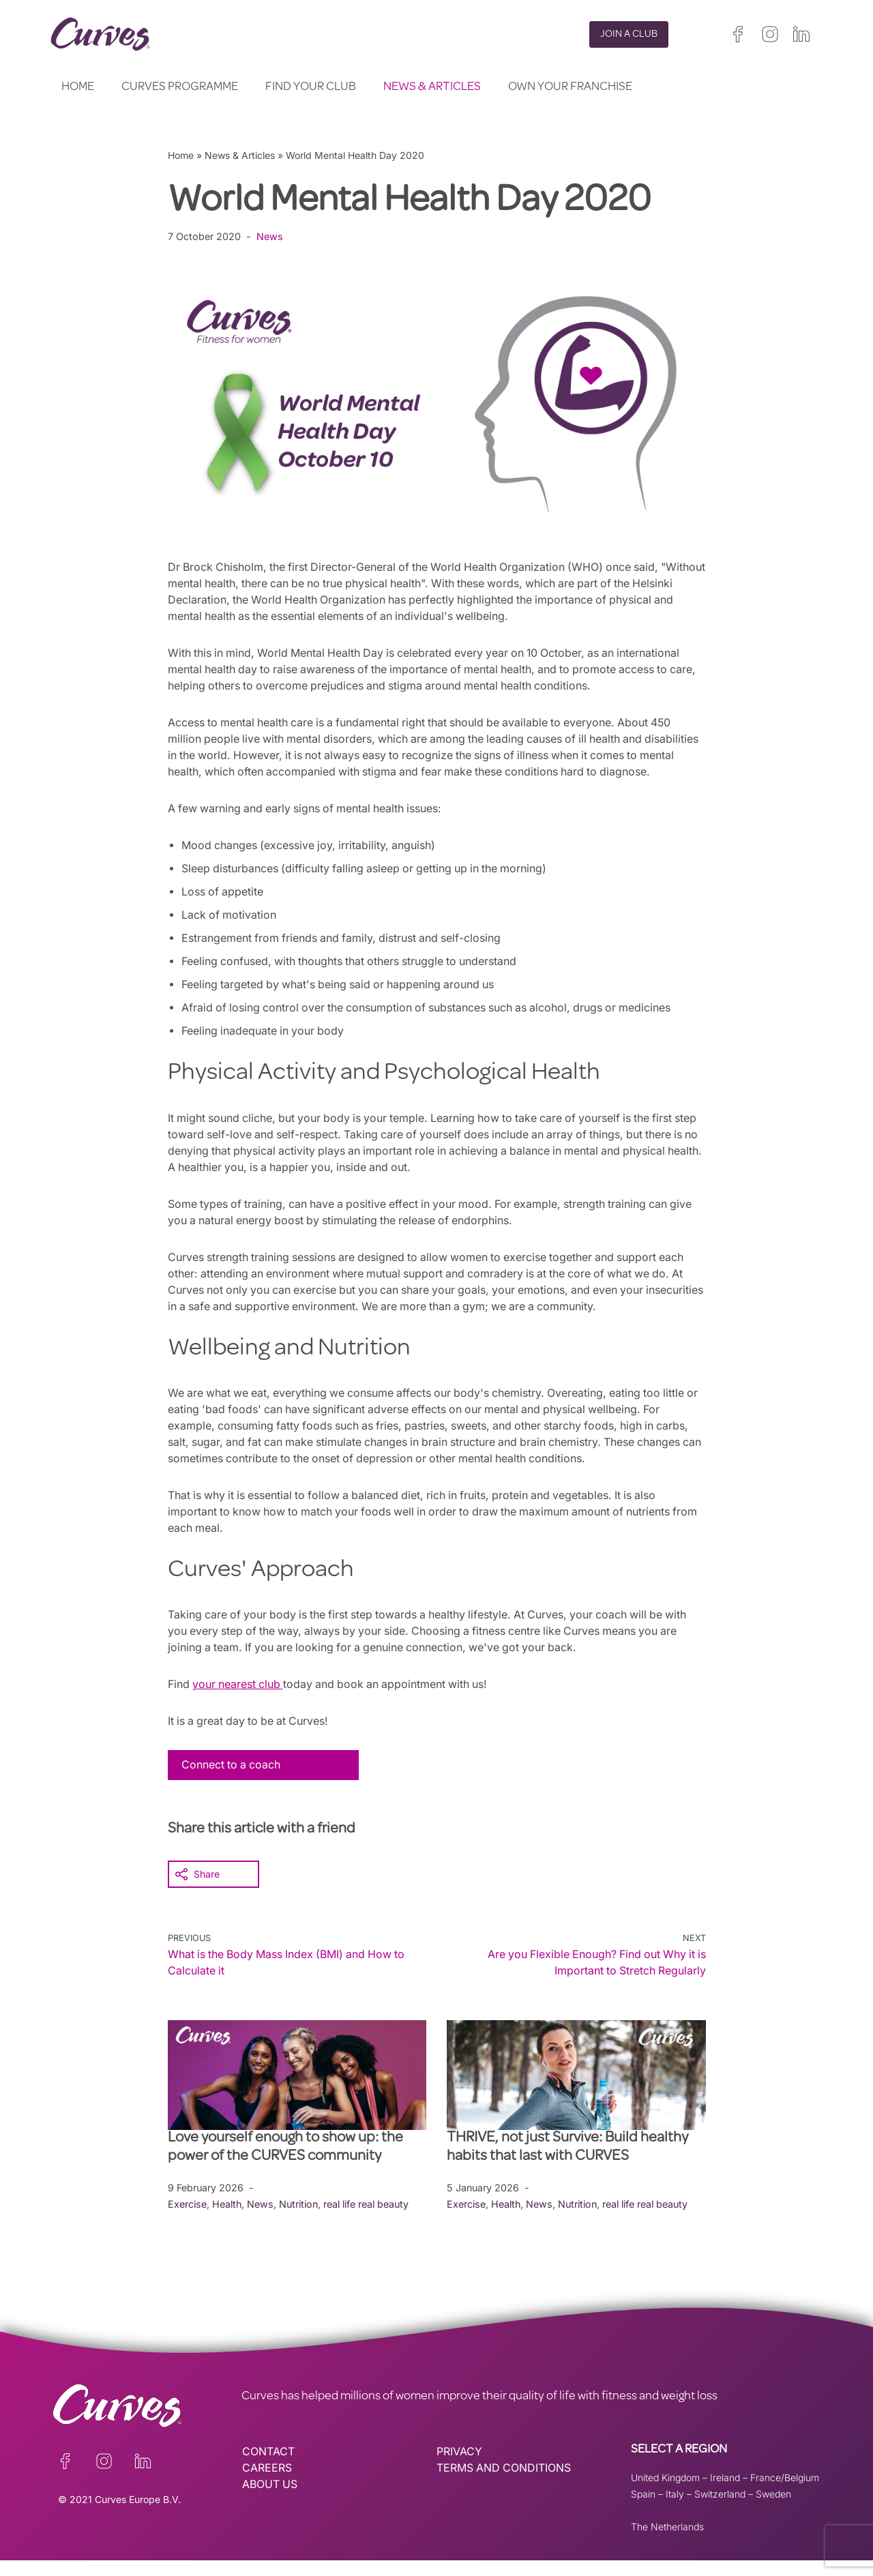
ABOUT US (270, 2500)
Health (227, 2219)
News (269, 236)
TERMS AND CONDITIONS (504, 2484)
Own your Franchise (570, 87)
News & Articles (432, 87)
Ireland (725, 2493)
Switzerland (719, 2509)
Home (77, 87)
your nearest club (239, 1700)
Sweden (773, 2509)
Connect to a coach (231, 1781)
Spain (643, 2509)
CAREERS (267, 2484)
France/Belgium (784, 2493)
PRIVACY (459, 2467)
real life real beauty (368, 2219)
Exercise (187, 2219)
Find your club (310, 87)
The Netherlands (667, 2542)
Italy (675, 2509)
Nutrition (300, 2219)
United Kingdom (665, 2493)
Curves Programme (179, 87)
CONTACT (268, 2467)
